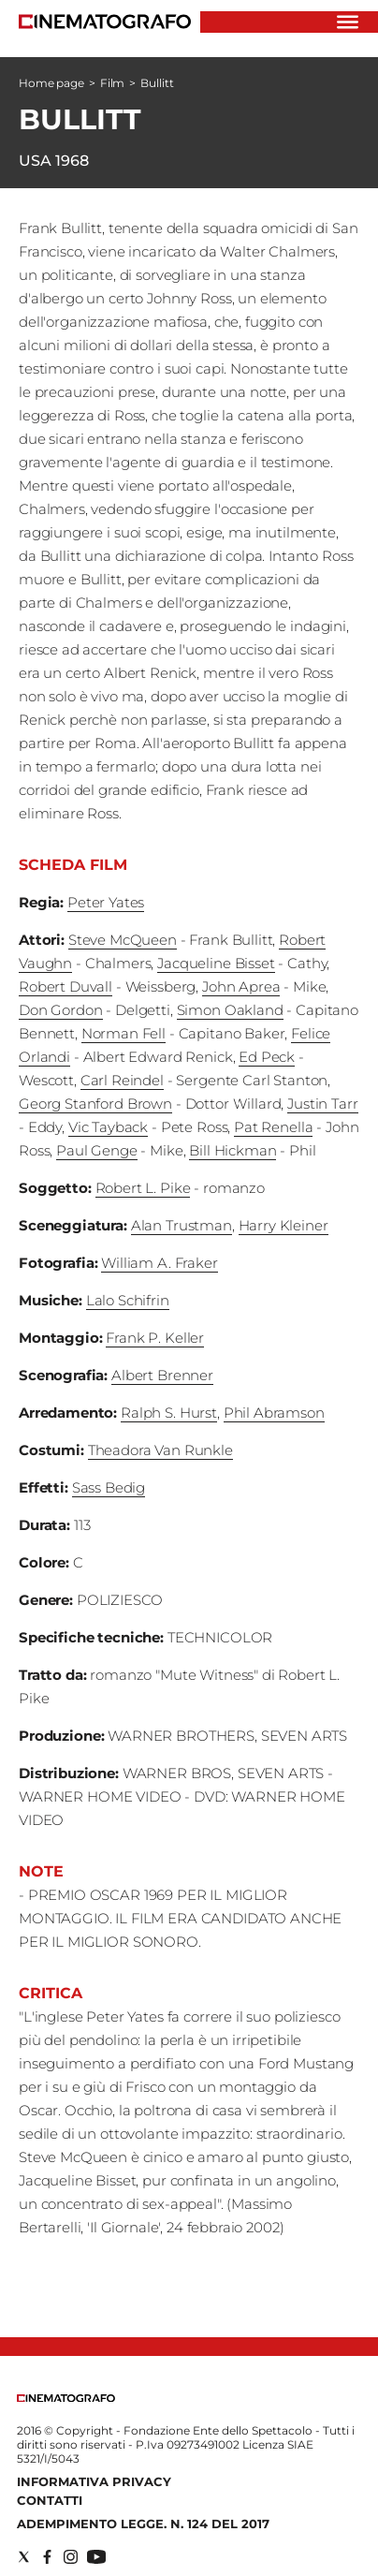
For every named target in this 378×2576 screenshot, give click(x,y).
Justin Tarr (322, 1103)
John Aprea (241, 986)
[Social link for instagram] (71, 2557)
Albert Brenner (162, 1375)
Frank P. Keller (155, 1338)
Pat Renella (273, 1127)
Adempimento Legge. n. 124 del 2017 (143, 2523)
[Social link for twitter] (24, 2557)
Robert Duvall (65, 986)
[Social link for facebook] (47, 2557)
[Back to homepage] (66, 2398)
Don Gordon (61, 1010)
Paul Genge (97, 1150)
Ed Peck (267, 1057)
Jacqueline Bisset (215, 963)
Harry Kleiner (283, 1225)
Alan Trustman (181, 1225)
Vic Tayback (108, 1127)
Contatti (49, 2500)
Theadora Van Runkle (160, 1450)
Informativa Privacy (94, 2481)
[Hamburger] (347, 22)
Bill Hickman (232, 1150)
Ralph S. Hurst (169, 1412)
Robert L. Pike (143, 1188)
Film (112, 83)
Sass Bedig (109, 1487)
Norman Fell (123, 1033)
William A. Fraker (159, 1263)
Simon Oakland (230, 1010)
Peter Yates (105, 902)
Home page (51, 83)
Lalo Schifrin (127, 1300)
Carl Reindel (122, 1080)
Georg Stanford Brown (95, 1103)
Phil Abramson (274, 1412)
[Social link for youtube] (96, 2557)
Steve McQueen (122, 940)
